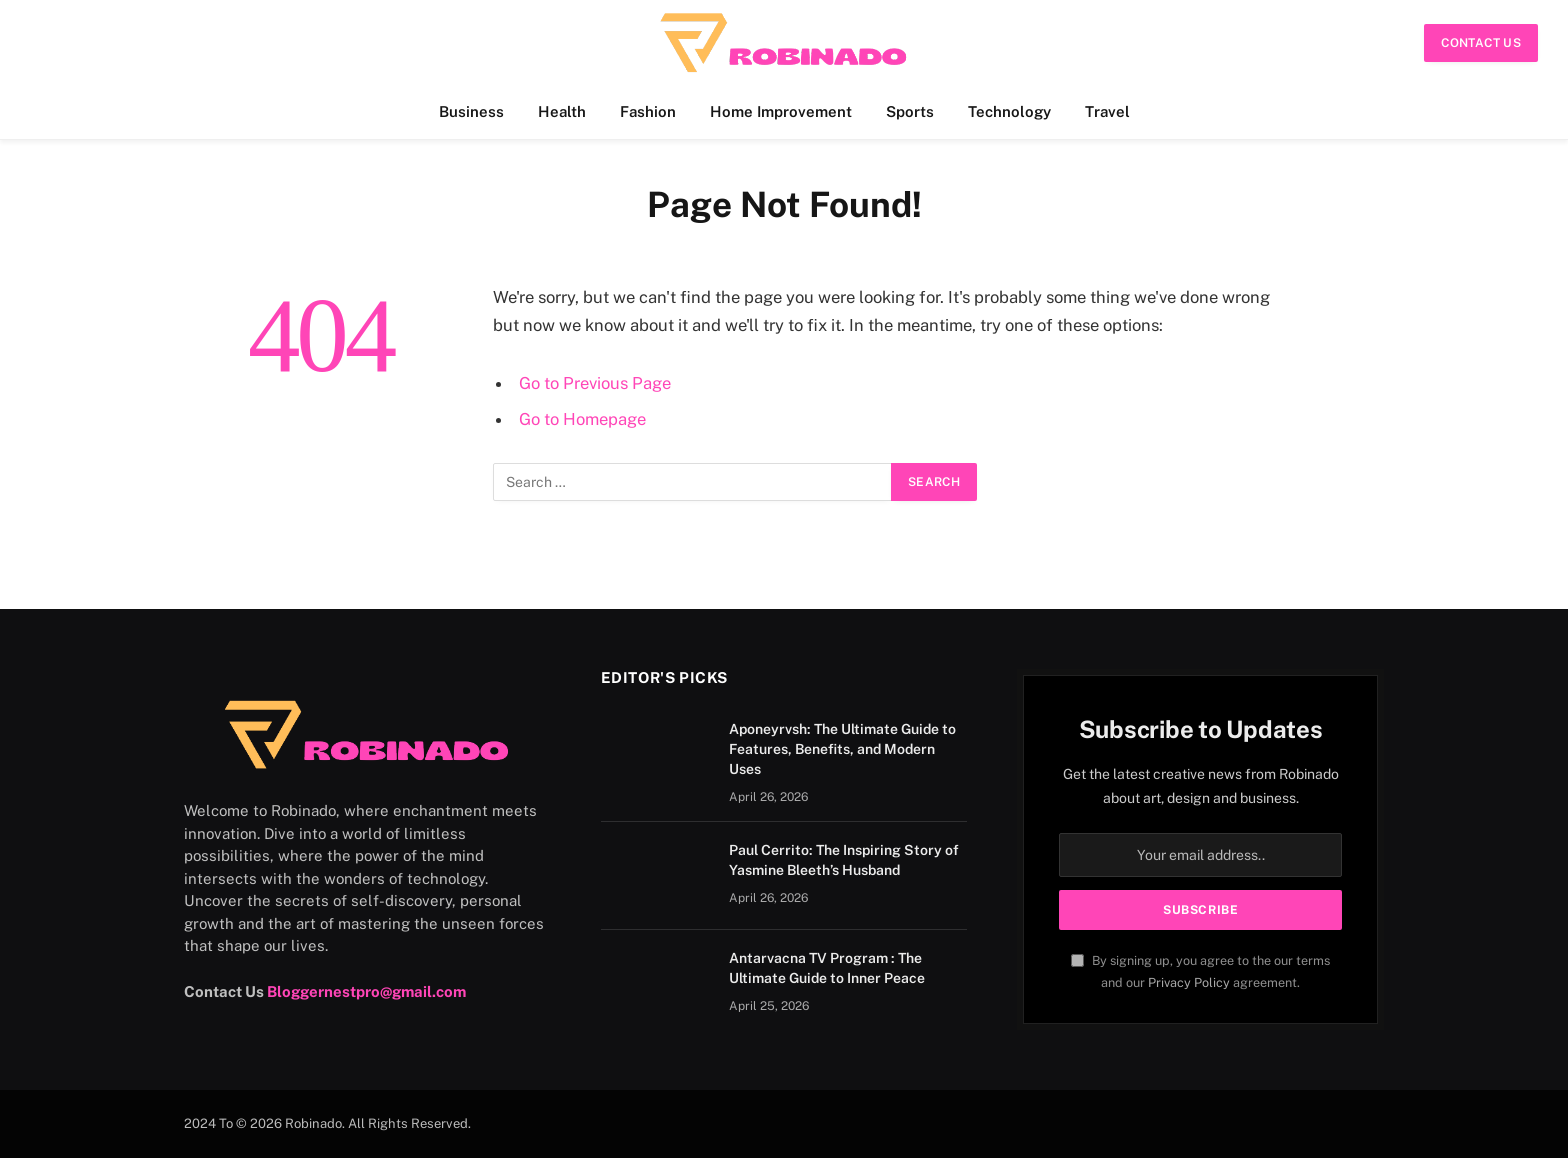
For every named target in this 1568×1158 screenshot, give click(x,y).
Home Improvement (781, 111)
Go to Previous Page (595, 383)
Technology (1009, 111)
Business (471, 111)
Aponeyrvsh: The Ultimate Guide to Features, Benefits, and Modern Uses (842, 749)
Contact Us (1481, 43)
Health (562, 111)
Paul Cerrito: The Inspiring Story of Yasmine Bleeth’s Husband (844, 860)
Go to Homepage (582, 419)
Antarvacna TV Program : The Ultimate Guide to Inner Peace (827, 968)
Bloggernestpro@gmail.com (366, 991)
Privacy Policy (1189, 982)
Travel (1107, 111)
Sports (910, 111)
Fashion (648, 111)
